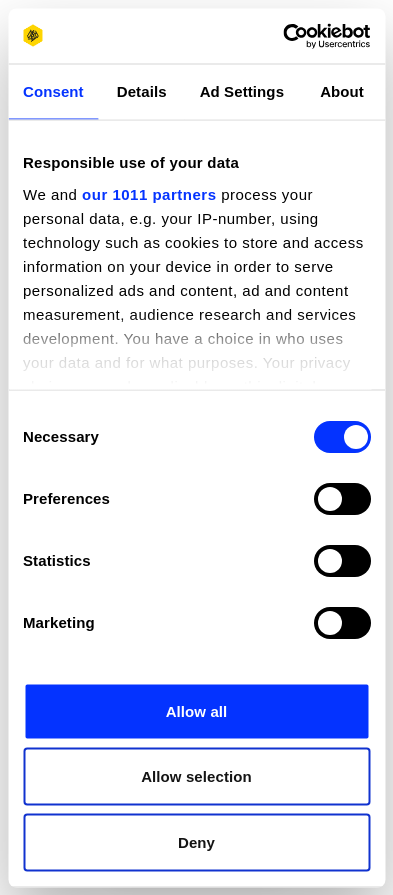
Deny (196, 841)
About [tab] (342, 91)
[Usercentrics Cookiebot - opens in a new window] (283, 36)
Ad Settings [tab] (242, 91)
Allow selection (196, 776)
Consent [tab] (53, 91)
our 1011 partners (149, 193)
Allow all (197, 710)
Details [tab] (142, 91)
